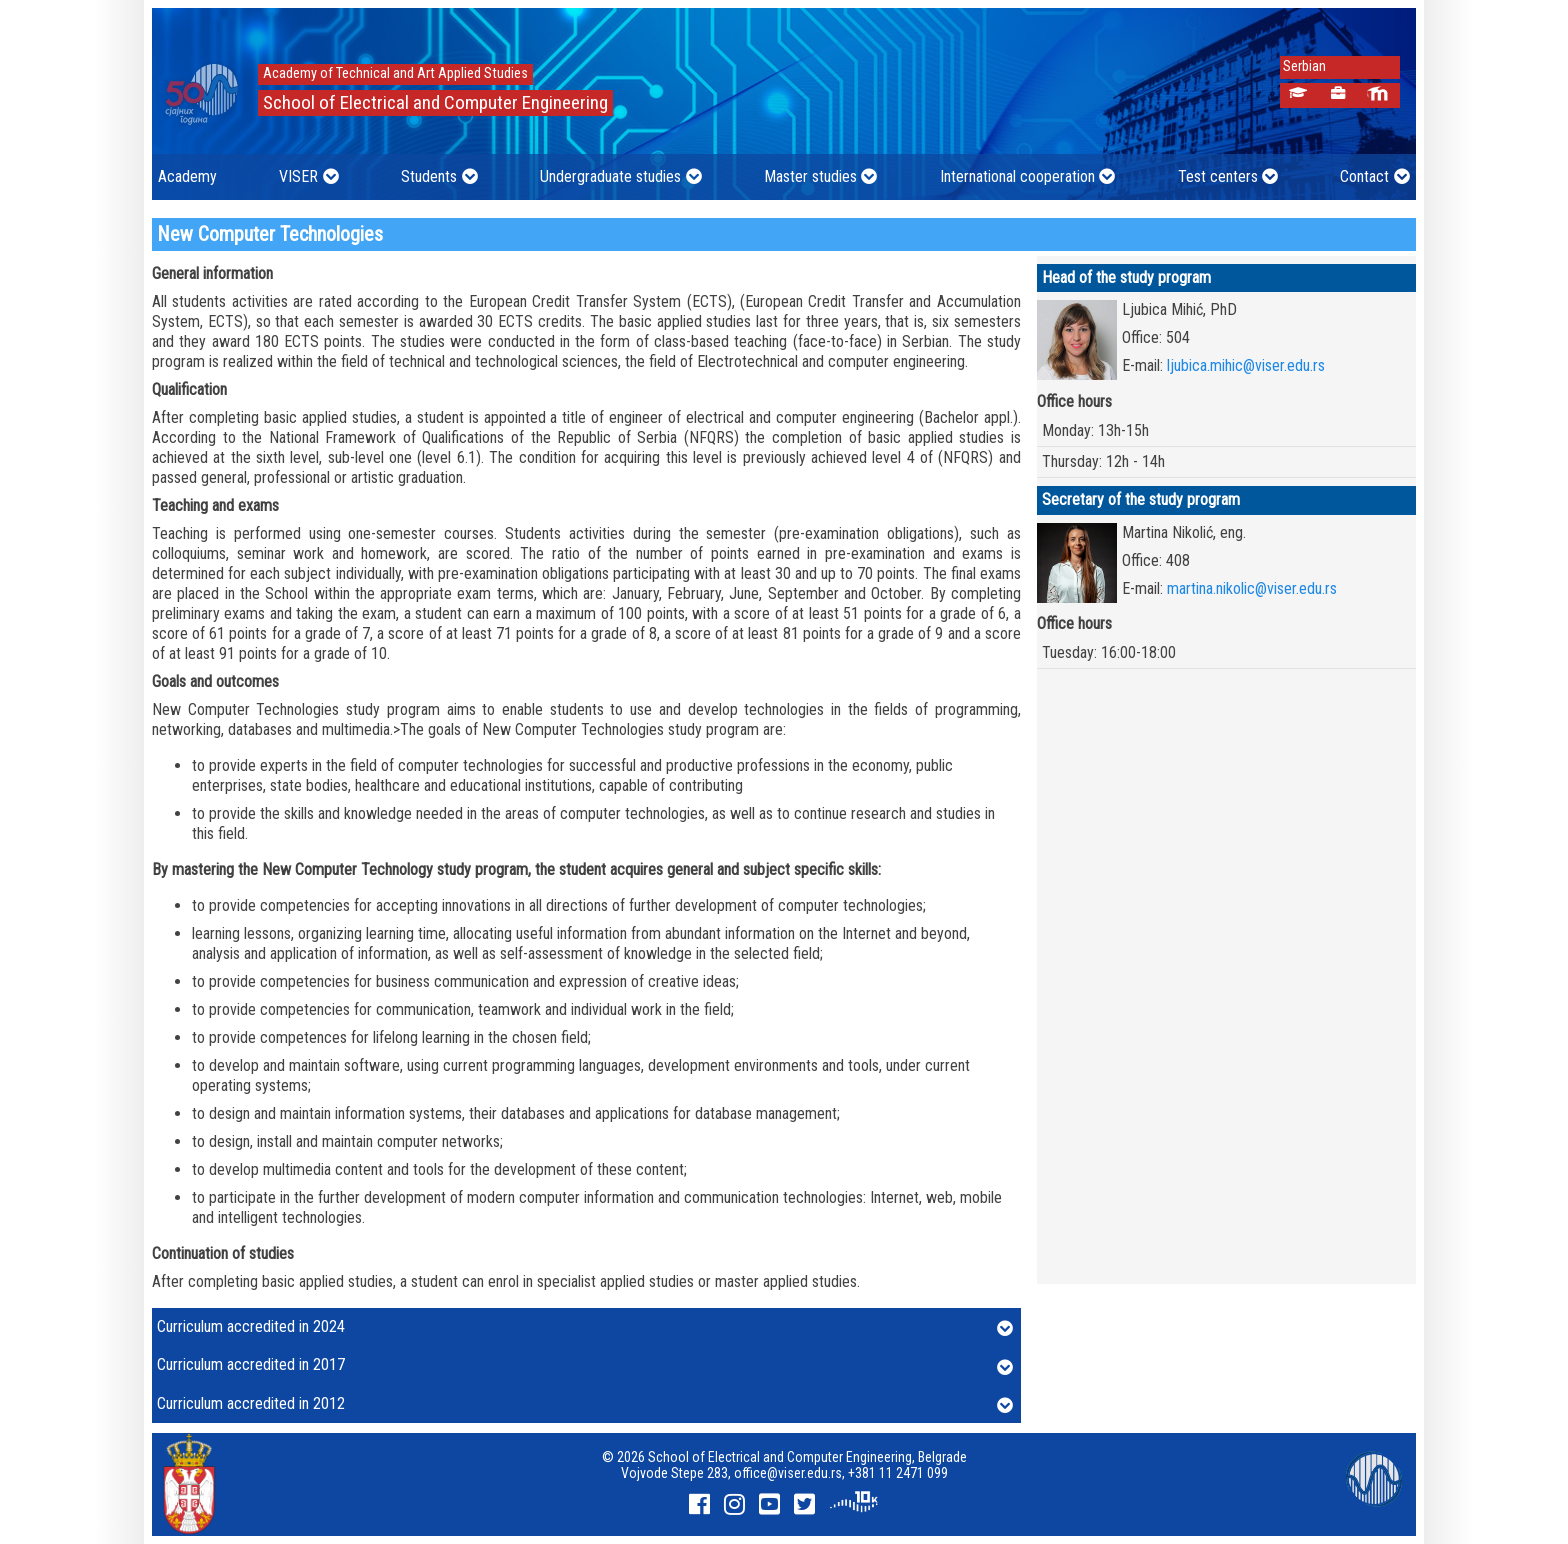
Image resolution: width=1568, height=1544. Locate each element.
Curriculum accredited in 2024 (585, 1328)
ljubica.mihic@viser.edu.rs (1246, 365)
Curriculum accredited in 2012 (585, 1405)
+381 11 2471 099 (898, 1473)
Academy (187, 176)
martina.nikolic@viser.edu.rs (1252, 588)
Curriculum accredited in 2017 (585, 1366)
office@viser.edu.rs (788, 1473)
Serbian (1299, 66)
